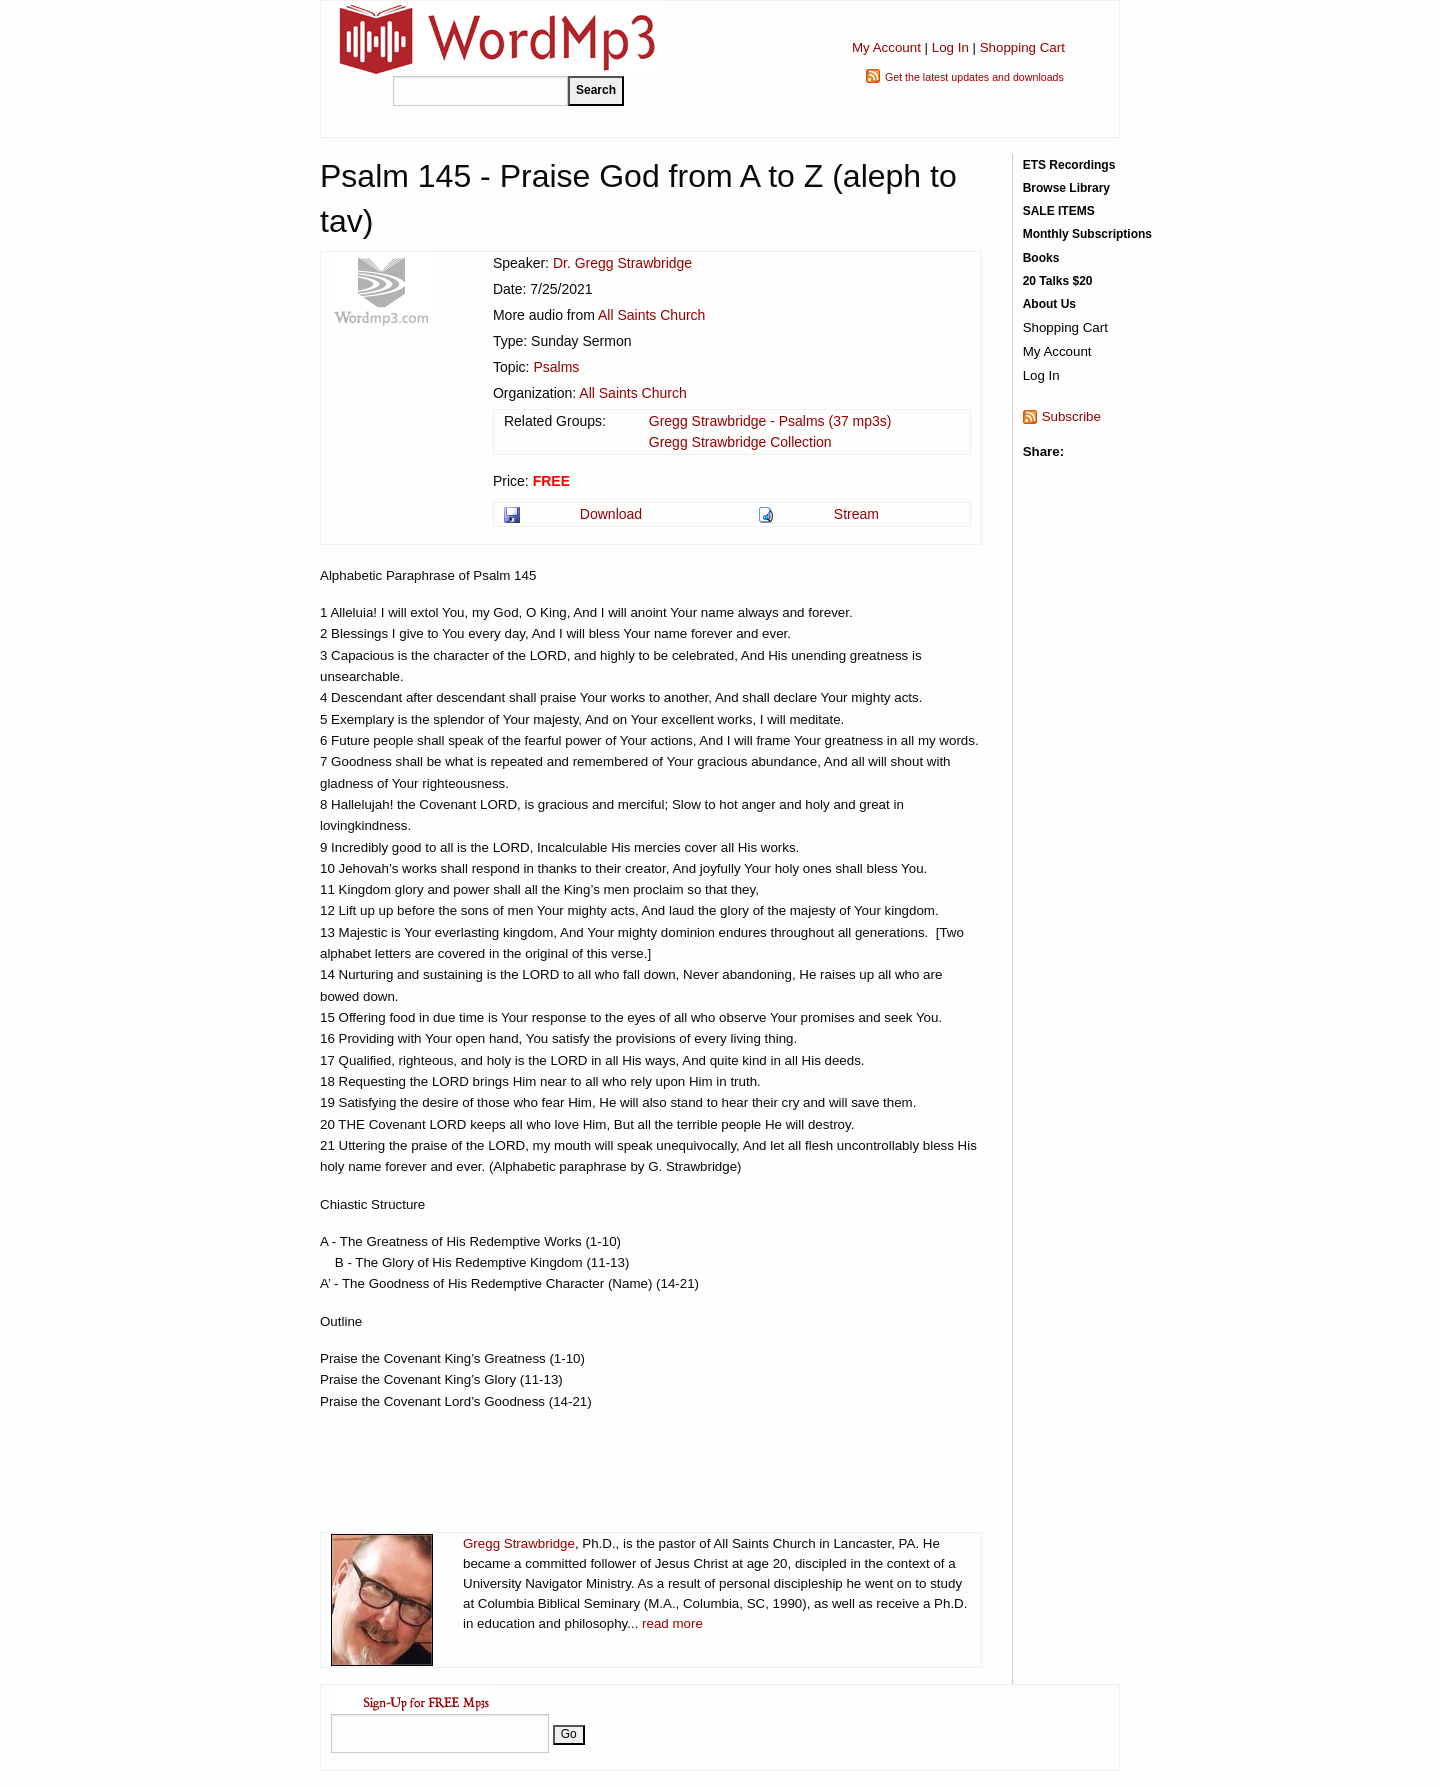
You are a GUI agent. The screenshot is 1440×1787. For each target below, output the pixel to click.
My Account (886, 47)
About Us (1049, 304)
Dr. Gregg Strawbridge (622, 263)
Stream (856, 514)
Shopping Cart (1022, 47)
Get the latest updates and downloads (974, 77)
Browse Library (1066, 188)
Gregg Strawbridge (519, 1543)
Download (611, 514)
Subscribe (1071, 416)
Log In (950, 47)
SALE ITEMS (1059, 211)
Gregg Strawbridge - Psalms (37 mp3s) (770, 421)
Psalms (556, 367)
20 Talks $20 (1058, 281)
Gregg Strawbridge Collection (740, 442)
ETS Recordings (1069, 165)
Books (1041, 258)
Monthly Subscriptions (1087, 234)
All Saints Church (651, 315)
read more (672, 1623)
